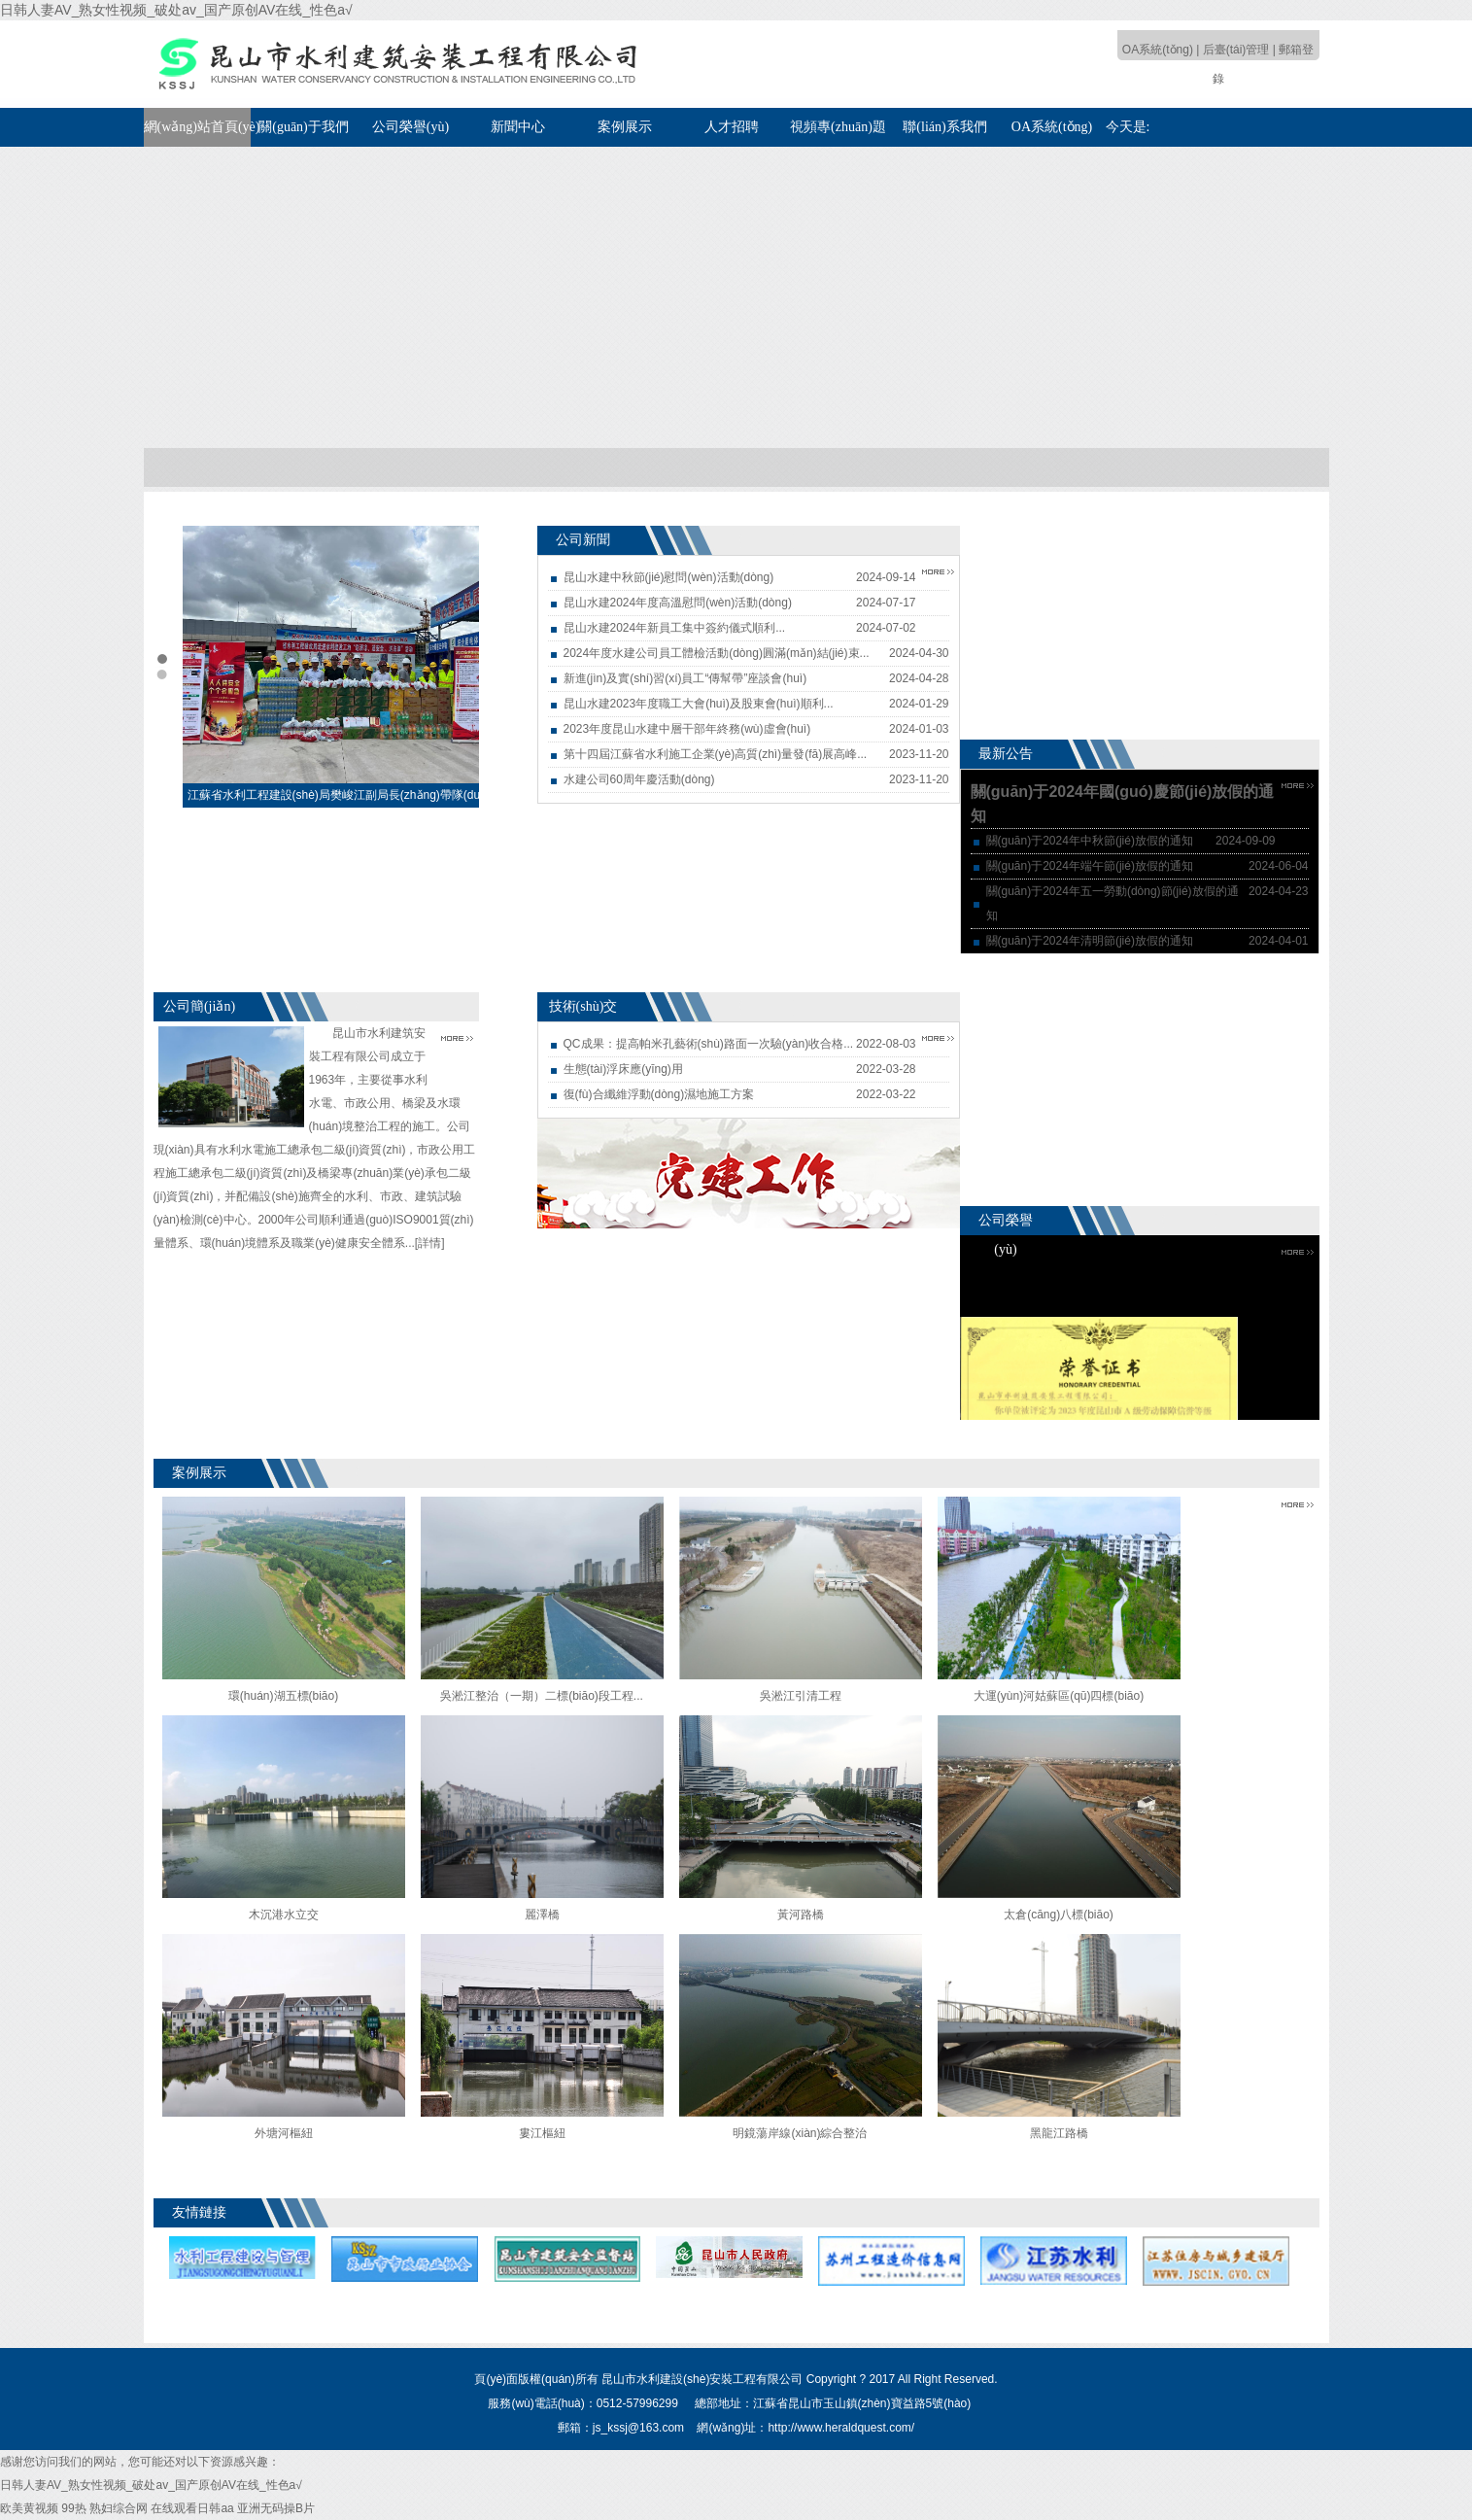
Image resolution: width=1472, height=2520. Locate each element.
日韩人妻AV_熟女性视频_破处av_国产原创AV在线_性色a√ (176, 9)
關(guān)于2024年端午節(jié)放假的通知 (1089, 866)
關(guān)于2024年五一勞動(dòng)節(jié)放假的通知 (1112, 903)
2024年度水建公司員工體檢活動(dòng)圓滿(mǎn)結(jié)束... (717, 653)
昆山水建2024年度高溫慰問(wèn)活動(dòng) (678, 602)
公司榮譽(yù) (410, 127)
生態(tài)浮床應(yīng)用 (623, 1069)
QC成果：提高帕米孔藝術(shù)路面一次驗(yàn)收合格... (709, 1044)
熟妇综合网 (118, 2508)
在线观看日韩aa (192, 2508)
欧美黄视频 (29, 2508)
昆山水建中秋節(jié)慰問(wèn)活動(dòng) (669, 577)
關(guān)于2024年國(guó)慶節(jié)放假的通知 (1123, 803)
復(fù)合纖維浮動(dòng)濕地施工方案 (659, 1094)
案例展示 (625, 127)
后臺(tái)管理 (1236, 49)
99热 (73, 2508)
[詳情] (430, 1243)
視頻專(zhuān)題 (838, 127)
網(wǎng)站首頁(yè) (197, 127)
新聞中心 (518, 127)
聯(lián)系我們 (944, 127)
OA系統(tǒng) (1157, 49)
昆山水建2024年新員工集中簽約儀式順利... (675, 628)
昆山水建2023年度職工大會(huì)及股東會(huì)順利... (699, 703)
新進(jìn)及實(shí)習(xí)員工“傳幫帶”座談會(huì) (685, 678)
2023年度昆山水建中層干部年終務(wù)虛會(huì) (687, 729)
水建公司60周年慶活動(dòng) (639, 779)
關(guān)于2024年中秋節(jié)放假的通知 (1089, 840)
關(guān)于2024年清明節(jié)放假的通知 (1089, 941)
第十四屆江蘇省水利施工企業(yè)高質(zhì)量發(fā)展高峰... (716, 754)
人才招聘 (731, 127)
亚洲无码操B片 (276, 2508)
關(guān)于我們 (303, 127)
